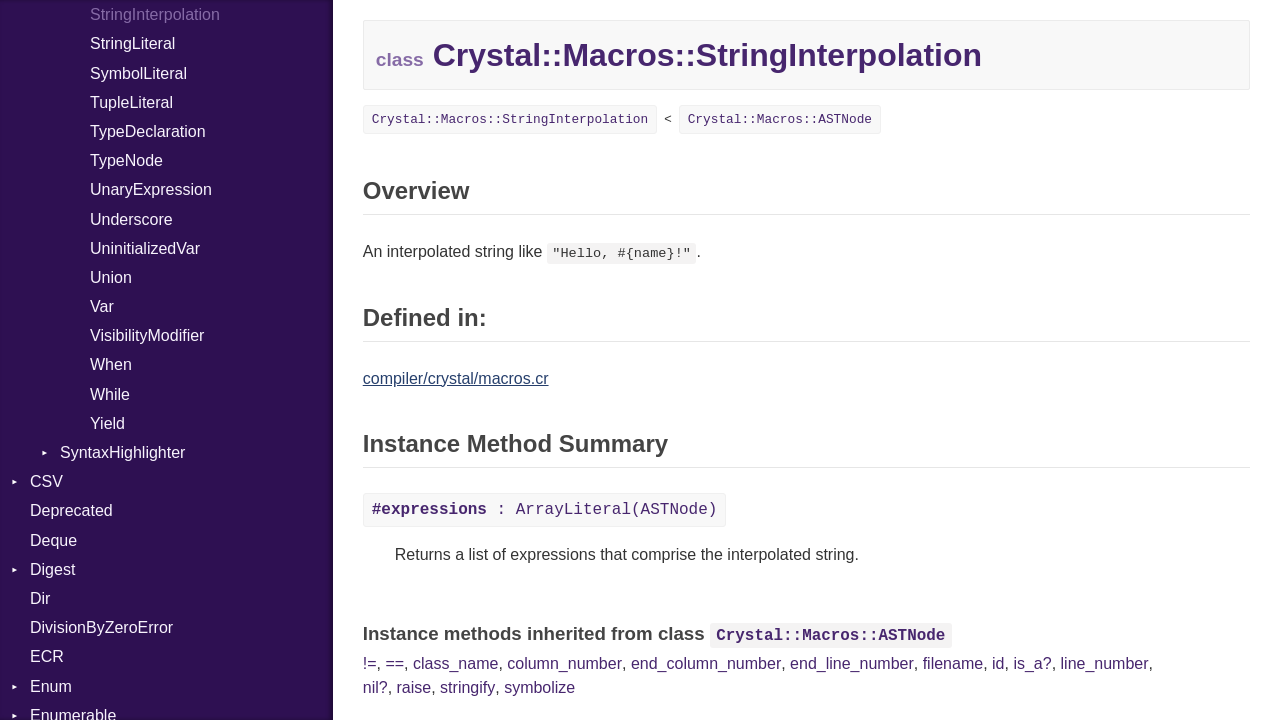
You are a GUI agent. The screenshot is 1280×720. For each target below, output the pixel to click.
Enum (51, 686)
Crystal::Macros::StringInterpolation (510, 119)
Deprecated (71, 510)
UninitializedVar (145, 248)
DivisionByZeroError (101, 627)
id (998, 663)
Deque (53, 540)
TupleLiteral (131, 102)
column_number (564, 663)
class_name (455, 663)
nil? (375, 687)
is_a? (1032, 663)
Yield (107, 423)
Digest (52, 569)
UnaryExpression (151, 189)
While (110, 394)
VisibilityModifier (147, 335)
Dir (40, 598)
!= (370, 663)
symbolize (539, 687)
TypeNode (126, 160)
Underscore (131, 219)
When (111, 364)
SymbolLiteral (138, 73)
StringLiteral (132, 43)
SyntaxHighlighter (122, 452)
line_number (1105, 663)
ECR (47, 656)
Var (102, 306)
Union (111, 277)
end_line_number (852, 663)
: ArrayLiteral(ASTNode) (545, 510)
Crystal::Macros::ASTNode (780, 119)
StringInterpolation (155, 14)
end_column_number (706, 663)
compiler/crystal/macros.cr (456, 378)
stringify (467, 687)
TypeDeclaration (148, 131)
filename (953, 663)
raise (414, 687)
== (394, 663)
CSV (46, 481)
